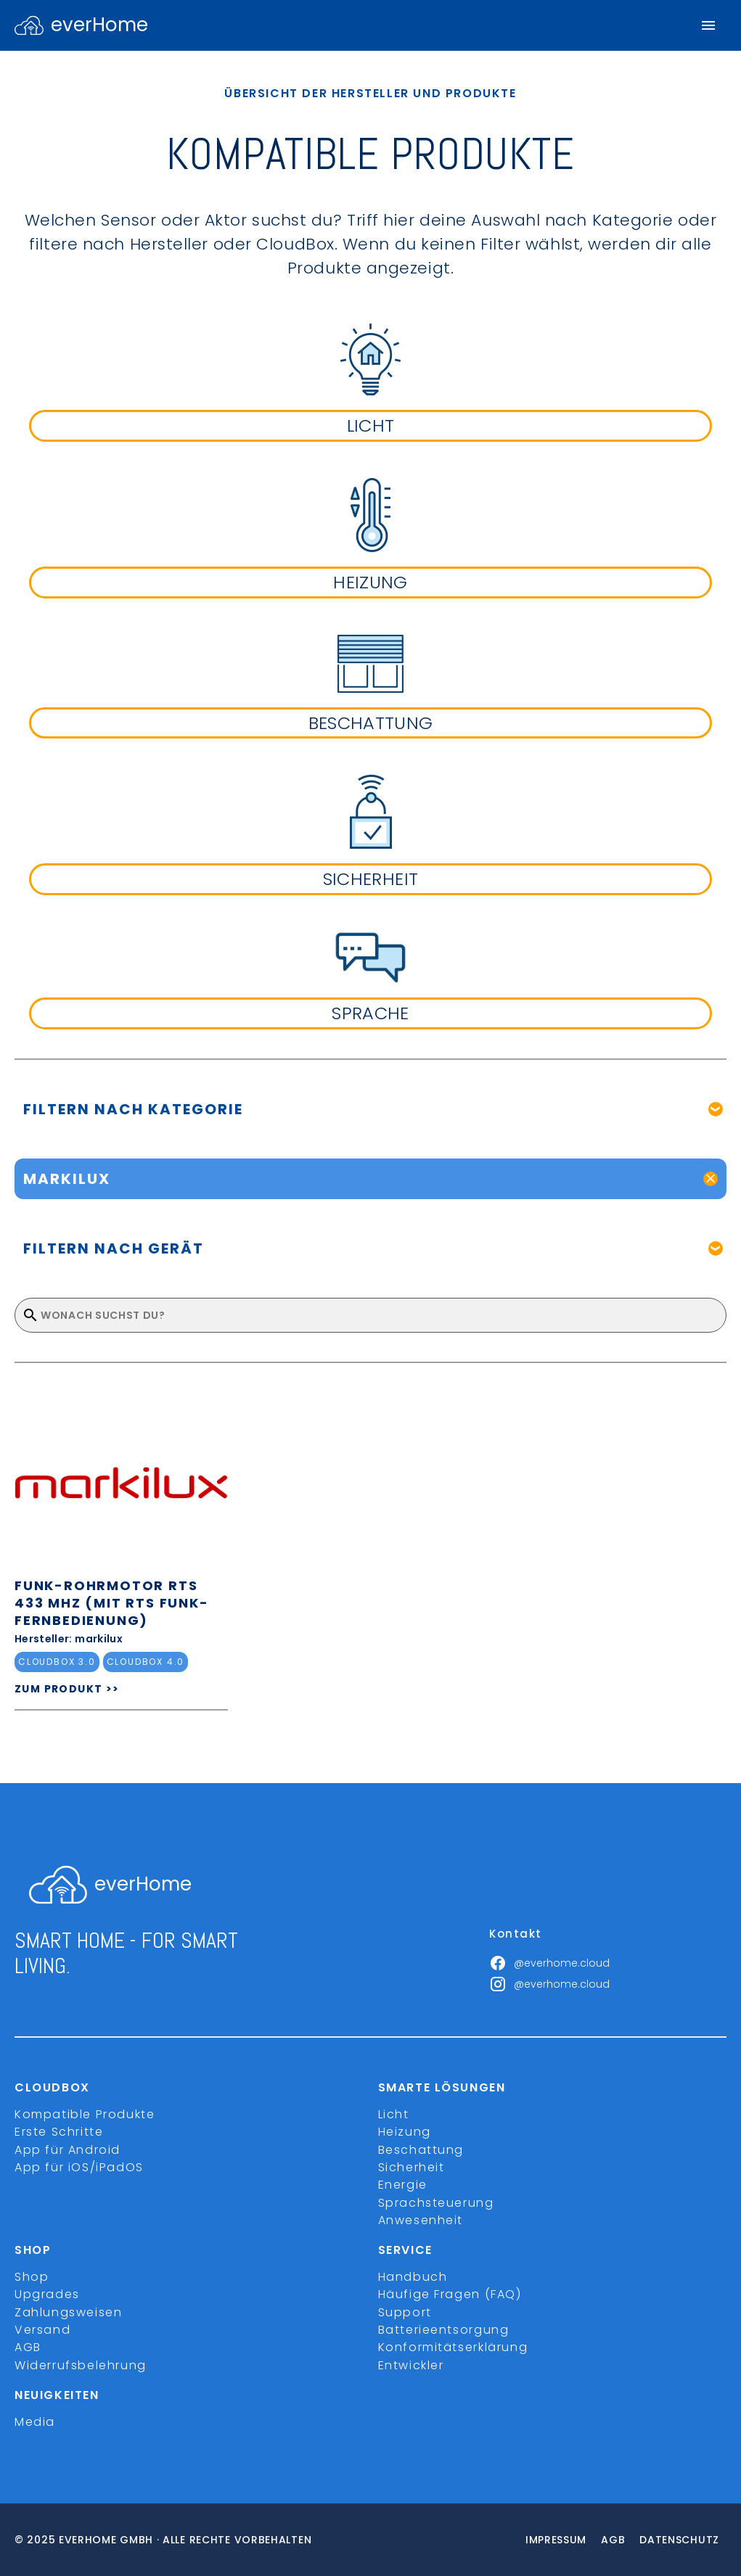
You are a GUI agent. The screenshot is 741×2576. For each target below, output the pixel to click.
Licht (393, 2114)
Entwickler (411, 2365)
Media (35, 2422)
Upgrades (47, 2294)
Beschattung (421, 2149)
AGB (28, 2347)
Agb (613, 2539)
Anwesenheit (421, 2220)
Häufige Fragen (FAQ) (450, 2294)
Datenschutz (679, 2539)
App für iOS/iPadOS (79, 2167)
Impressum (555, 2539)
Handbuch (413, 2276)
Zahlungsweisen (68, 2312)
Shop (32, 2276)
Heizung (404, 2131)
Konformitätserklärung (453, 2347)
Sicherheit (411, 2167)
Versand (42, 2329)
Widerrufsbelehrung (81, 2365)
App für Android (67, 2149)
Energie (402, 2184)
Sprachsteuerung (436, 2202)
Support (405, 2312)
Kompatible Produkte (85, 2114)
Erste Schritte (59, 2131)
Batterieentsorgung (443, 2329)
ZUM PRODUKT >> (67, 1689)
